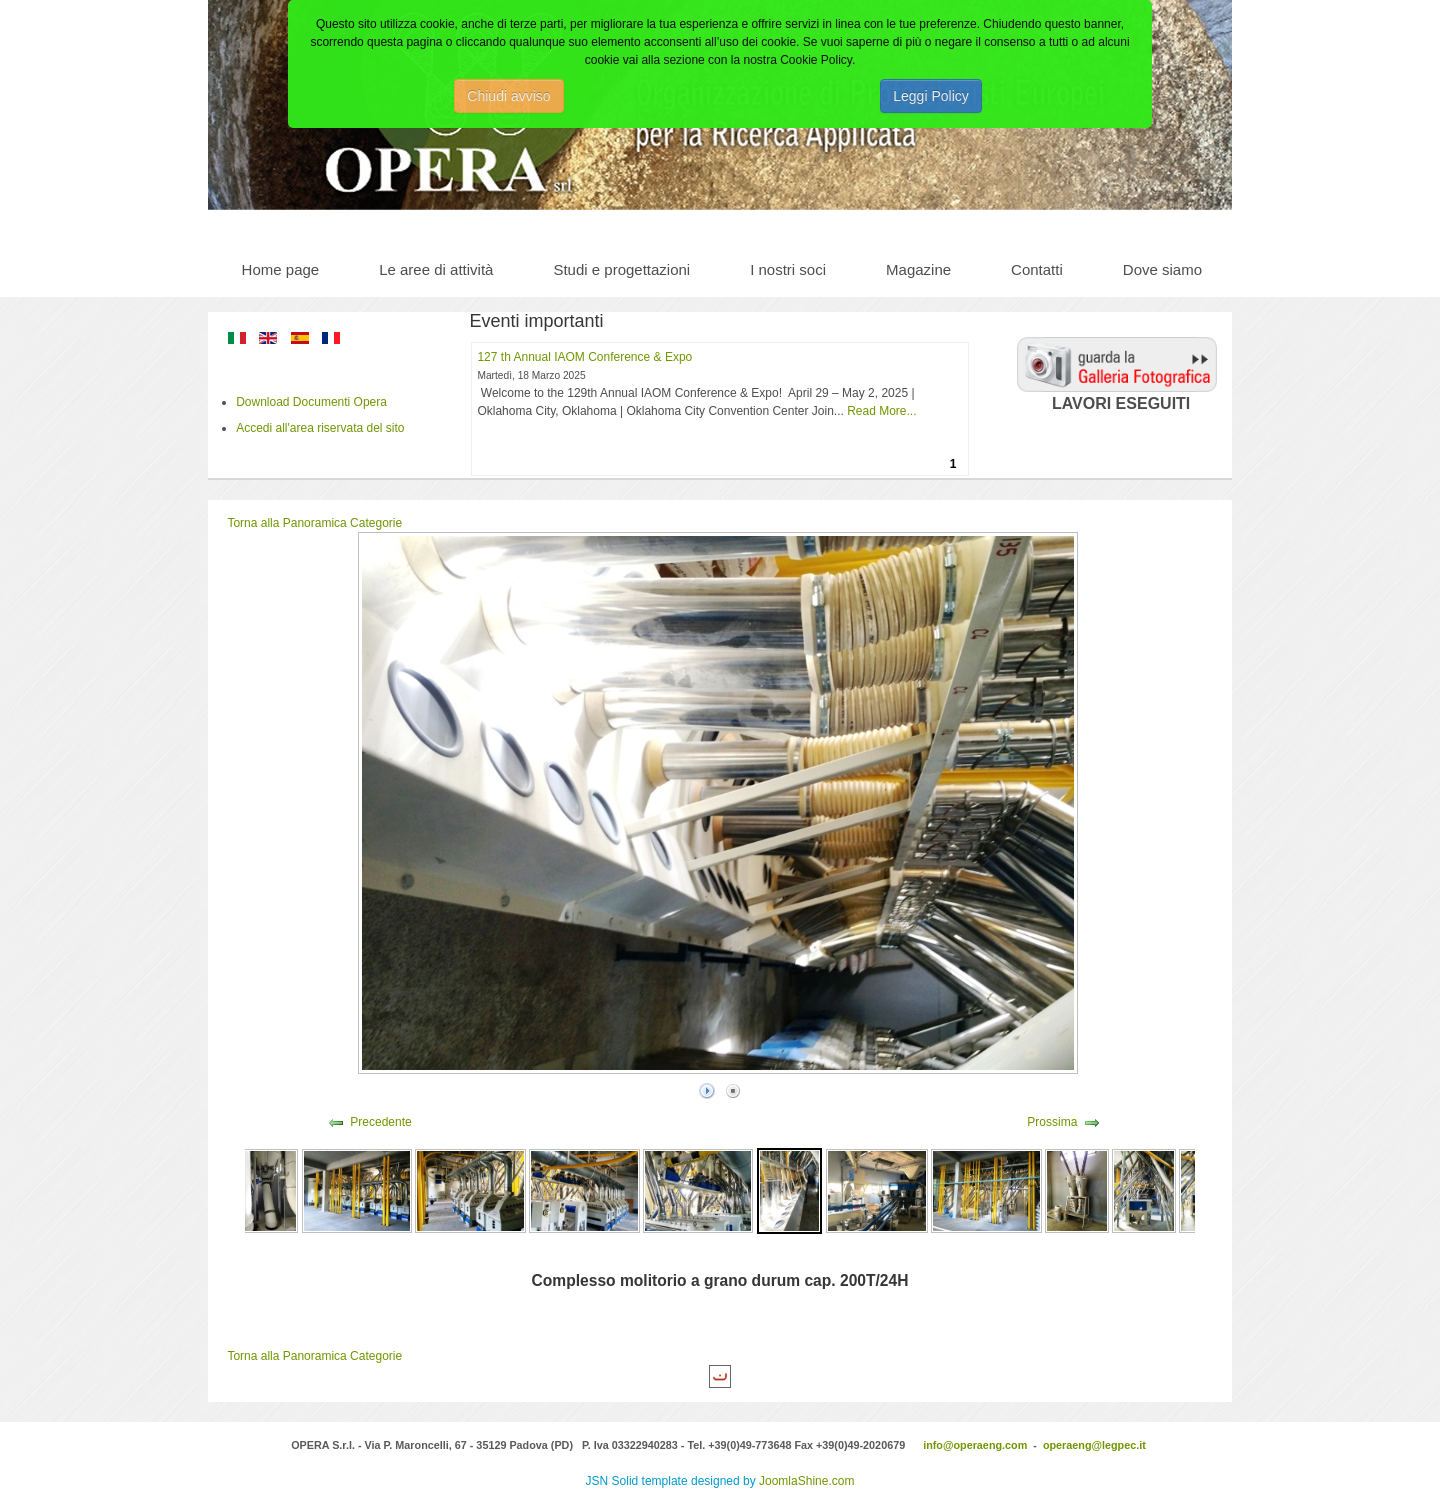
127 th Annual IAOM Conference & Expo (584, 357)
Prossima (1052, 1122)
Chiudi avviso (508, 96)
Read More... (881, 411)
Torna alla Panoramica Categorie (314, 523)
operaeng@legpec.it (1094, 1445)
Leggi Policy (931, 96)
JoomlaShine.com (806, 1481)
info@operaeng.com (975, 1445)
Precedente (380, 1122)
